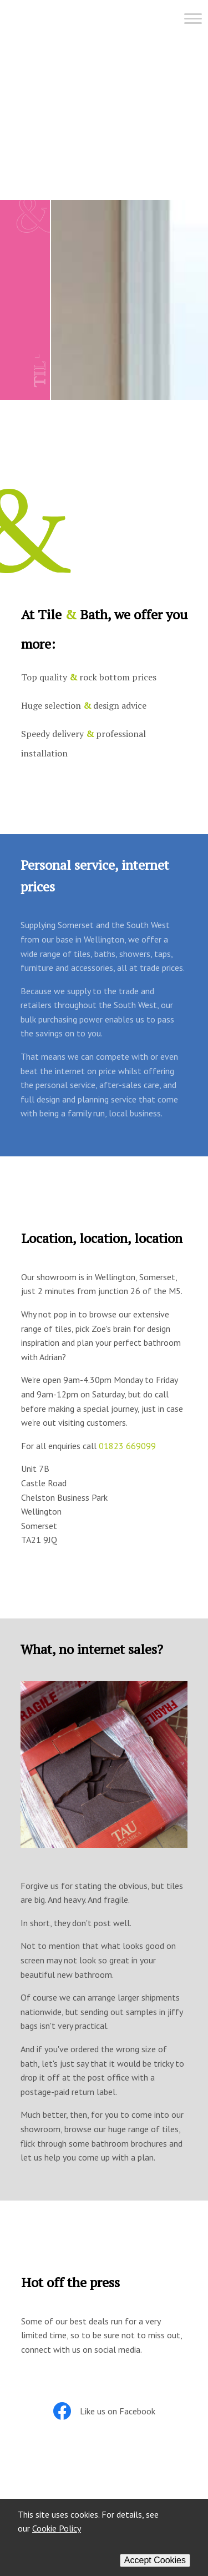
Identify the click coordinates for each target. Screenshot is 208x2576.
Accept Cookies (155, 2560)
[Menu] (106, 23)
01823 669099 (127, 1445)
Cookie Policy (56, 2528)
